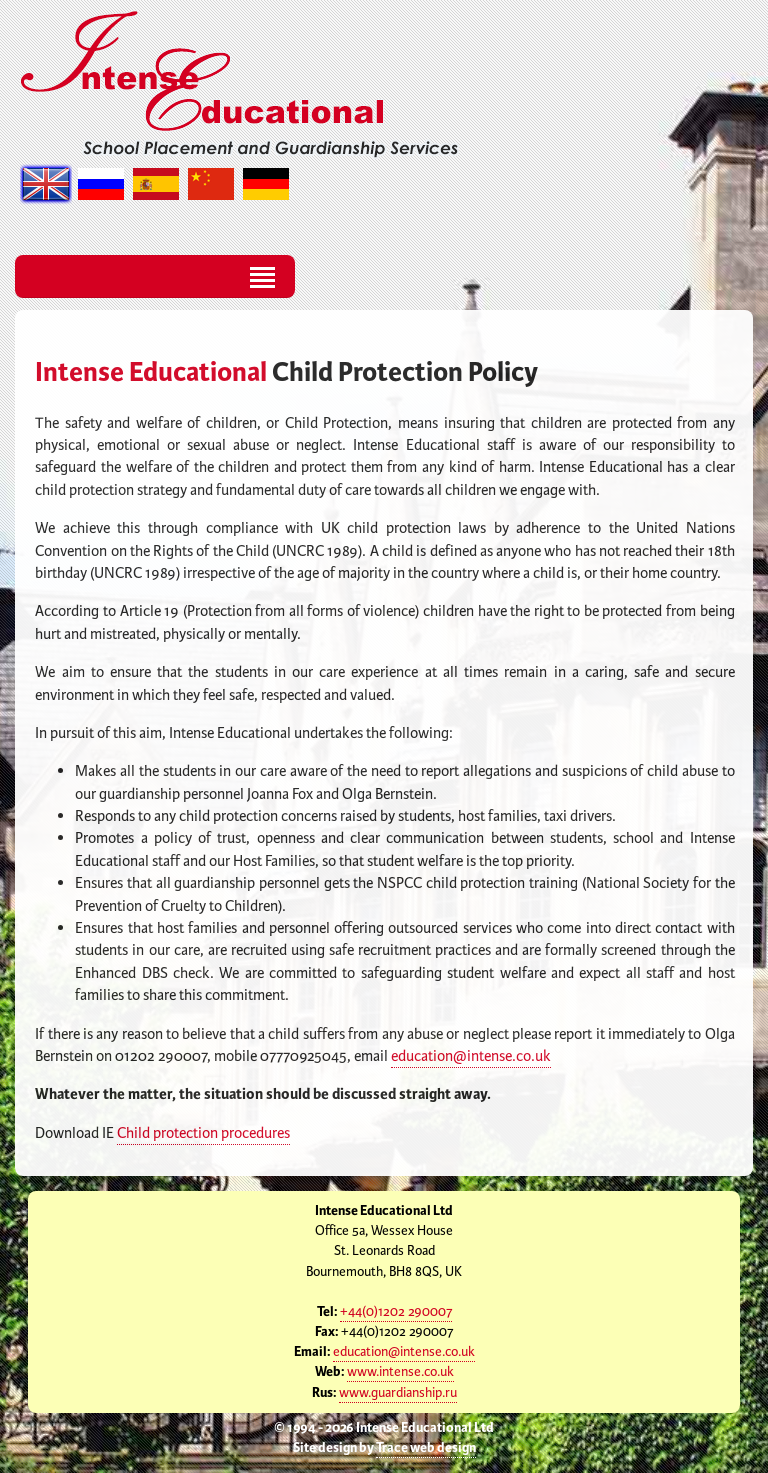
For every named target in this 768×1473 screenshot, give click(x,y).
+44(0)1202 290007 (396, 1312)
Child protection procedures (203, 1133)
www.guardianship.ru (398, 1393)
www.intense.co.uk (400, 1372)
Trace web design (426, 1448)
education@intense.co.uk (471, 1056)
